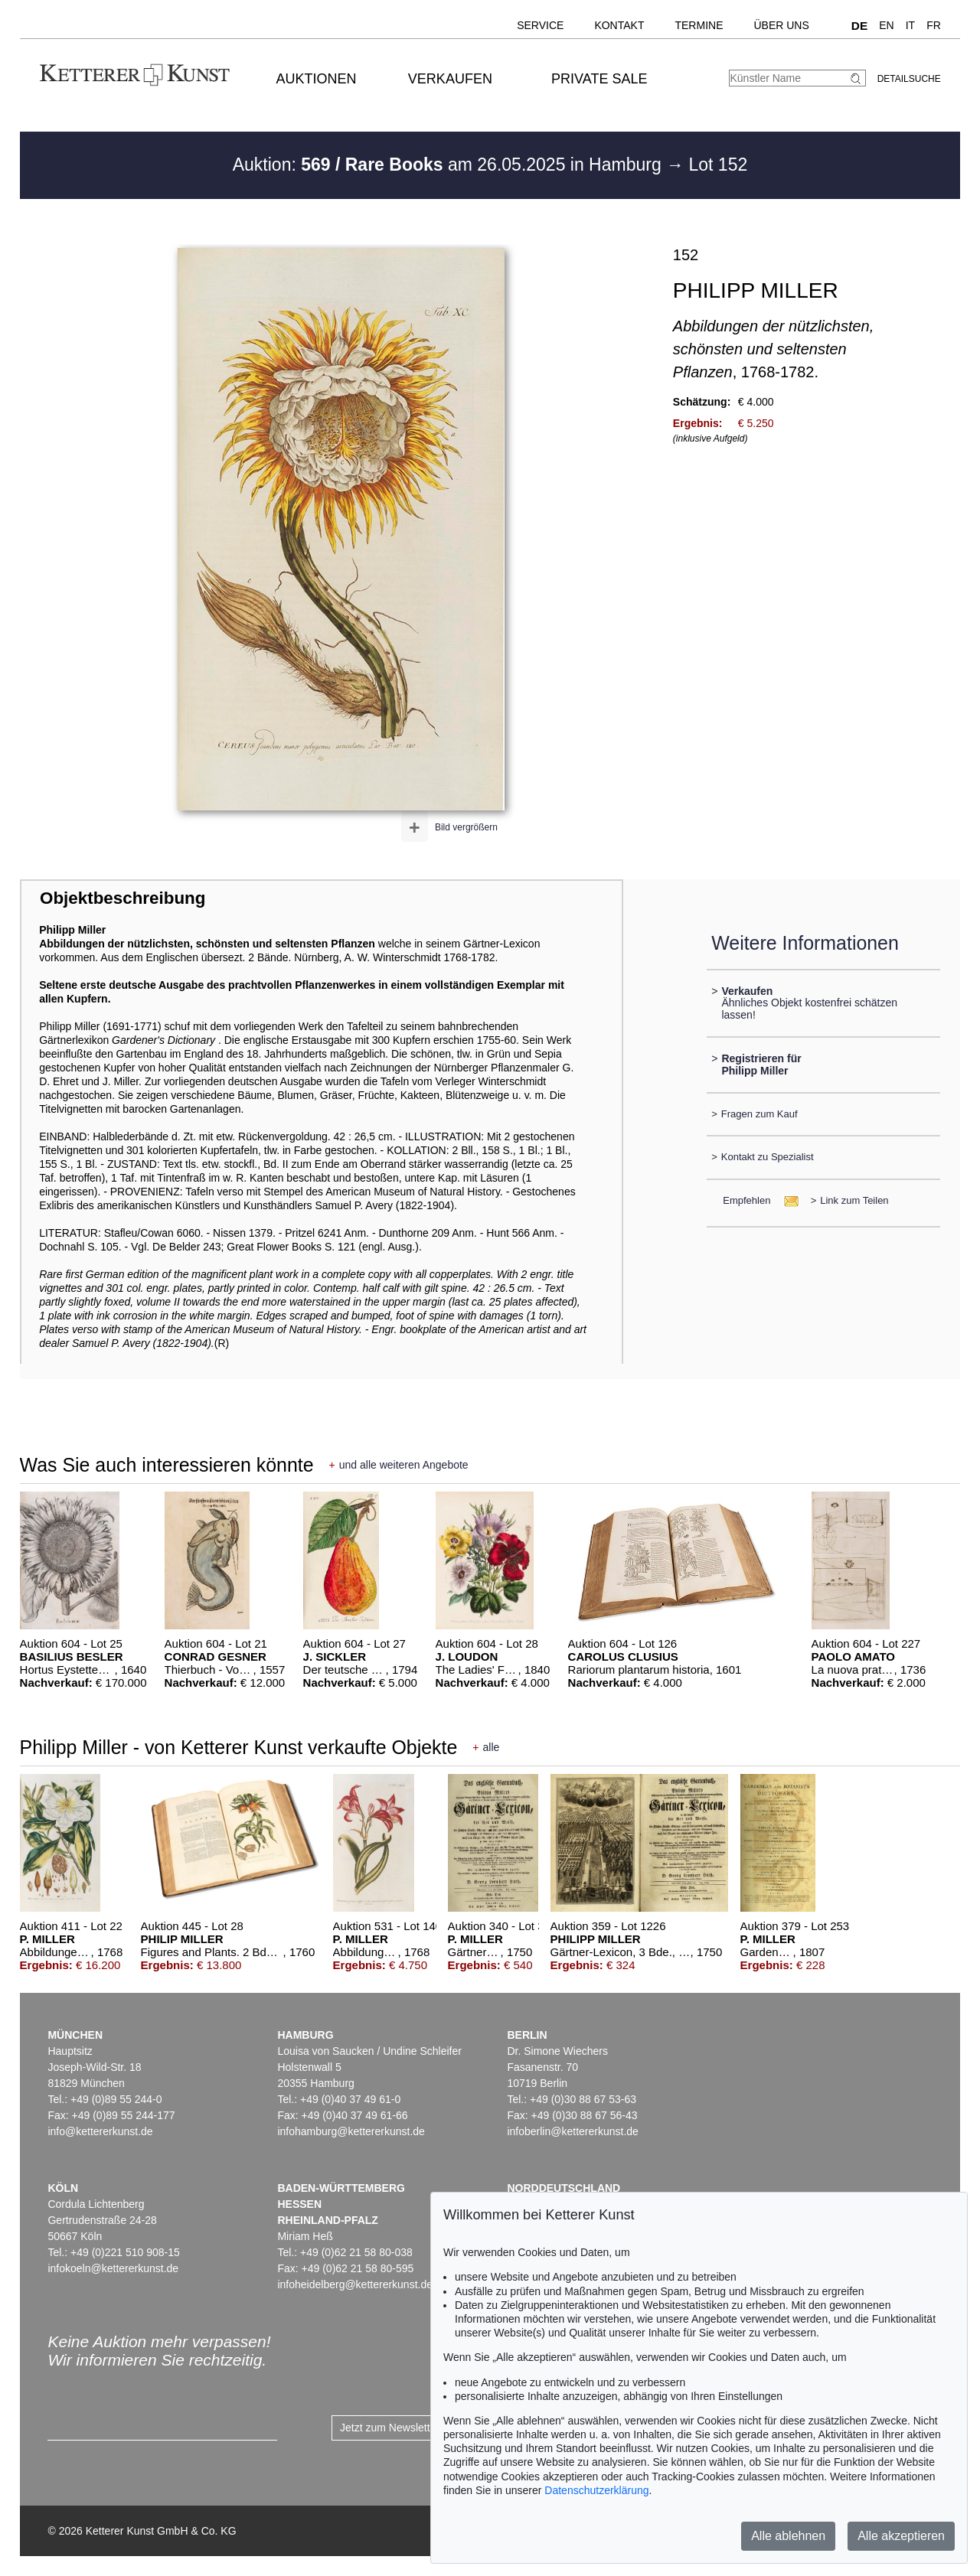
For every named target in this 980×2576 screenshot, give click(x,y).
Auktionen (316, 78)
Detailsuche (909, 78)
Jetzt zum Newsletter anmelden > (419, 2427)
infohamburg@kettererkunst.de (350, 2131)
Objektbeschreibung (122, 898)
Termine (699, 25)
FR (933, 25)
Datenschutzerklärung (596, 2490)
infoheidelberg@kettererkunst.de (355, 2284)
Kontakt (619, 25)
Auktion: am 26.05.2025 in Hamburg (449, 164)
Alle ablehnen (788, 2535)
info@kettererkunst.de (99, 2131)
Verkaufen (450, 78)
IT (910, 25)
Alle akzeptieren (901, 2535)
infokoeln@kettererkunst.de (112, 2268)
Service (540, 25)
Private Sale (599, 78)
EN (886, 25)
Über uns (780, 25)
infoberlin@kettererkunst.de (572, 2131)
